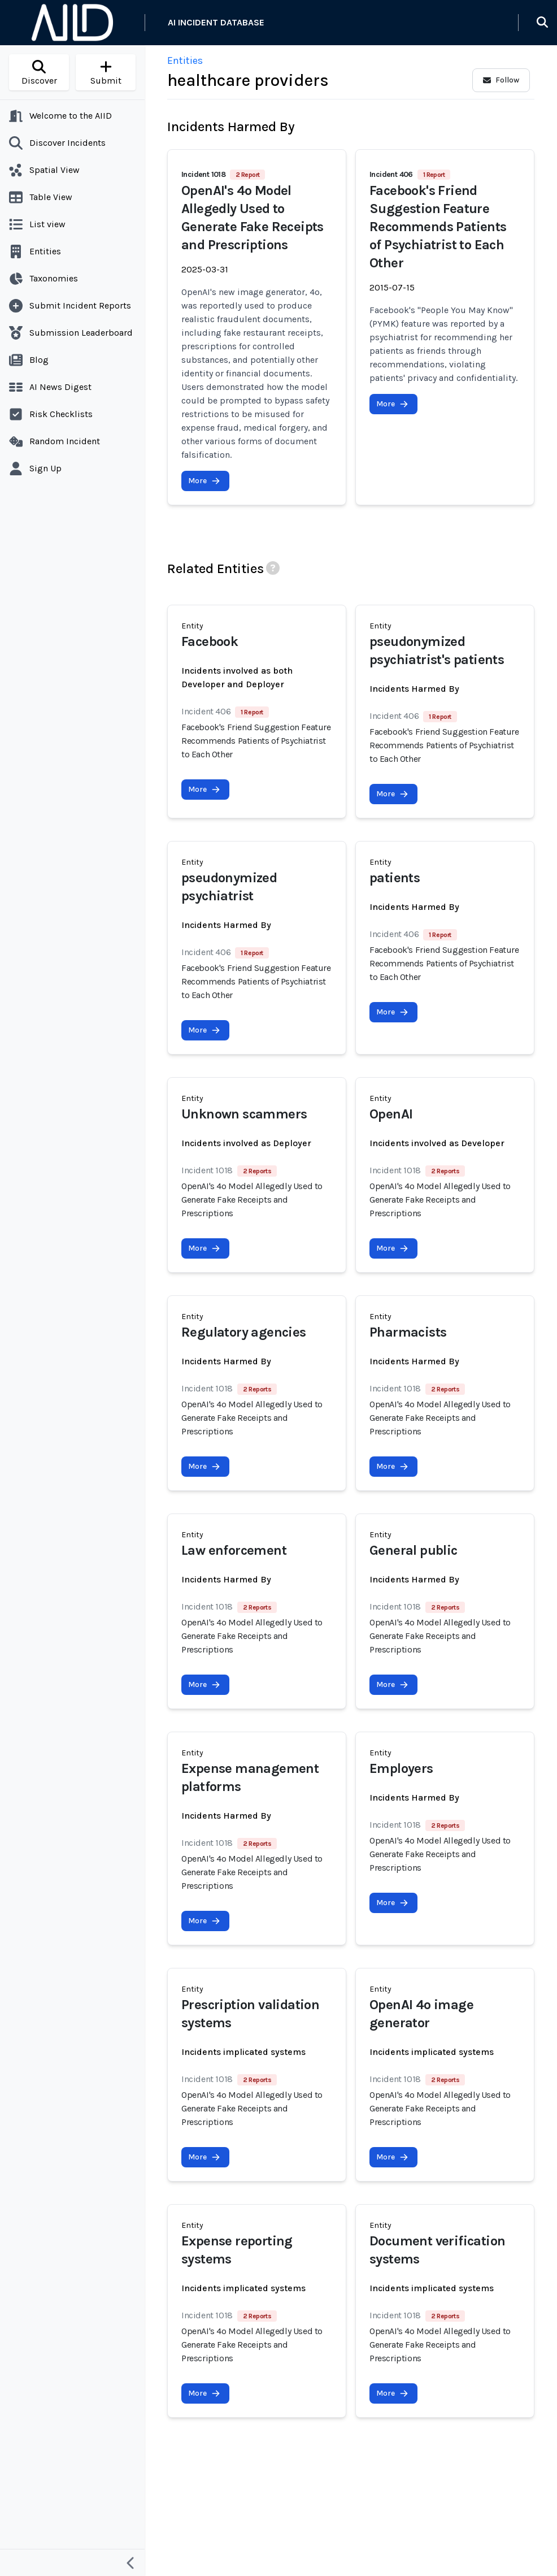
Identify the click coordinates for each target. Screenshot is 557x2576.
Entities (185, 60)
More (204, 480)
